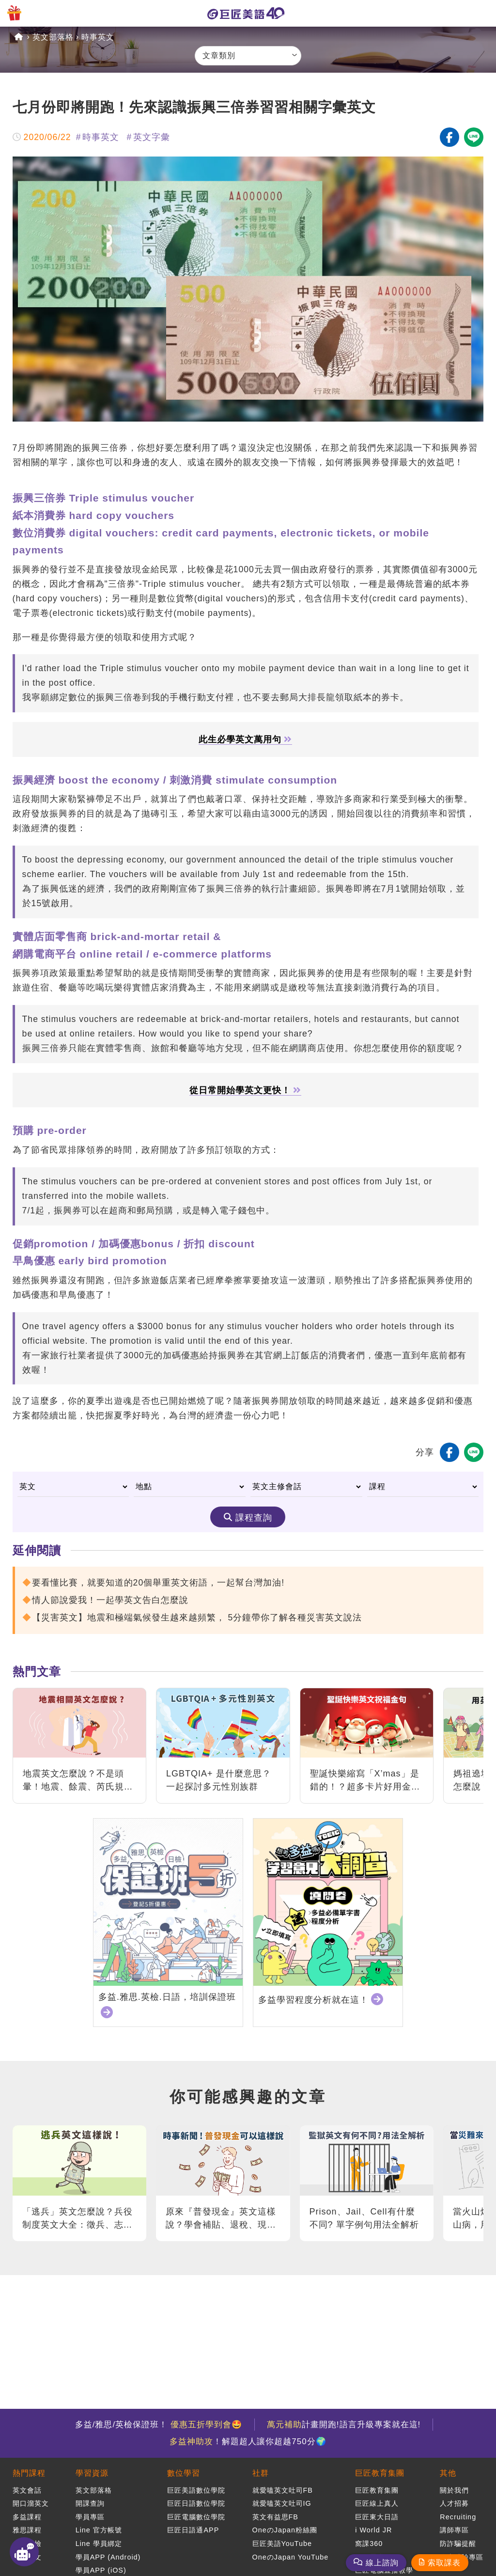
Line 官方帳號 (99, 2530)
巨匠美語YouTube (282, 2543)
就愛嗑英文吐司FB (282, 2490)
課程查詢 (253, 1518)
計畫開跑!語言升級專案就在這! (343, 2424)
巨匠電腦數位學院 (196, 2517)
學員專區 (90, 2517)
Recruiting (458, 2517)
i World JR (373, 2530)
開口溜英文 (31, 2503)
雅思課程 (27, 2530)
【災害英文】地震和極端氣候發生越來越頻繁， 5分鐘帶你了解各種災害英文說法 (197, 1617)
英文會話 (27, 2490)
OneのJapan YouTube (290, 2557)
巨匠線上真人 (377, 2503)
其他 (448, 2473)
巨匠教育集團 (379, 2473)
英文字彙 (151, 137)
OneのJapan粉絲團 (284, 2530)
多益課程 (27, 2517)
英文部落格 (53, 37)
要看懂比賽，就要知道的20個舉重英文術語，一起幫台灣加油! (158, 1582)
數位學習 (183, 2473)
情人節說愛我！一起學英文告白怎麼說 (110, 1600)
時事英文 (97, 37)
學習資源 (92, 2473)
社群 (260, 2473)
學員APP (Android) (108, 2557)
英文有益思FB (275, 2517)
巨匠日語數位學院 (196, 2503)
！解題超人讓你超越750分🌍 (248, 2441)
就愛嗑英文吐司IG (281, 2503)
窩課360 (369, 2543)
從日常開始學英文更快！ (245, 1090)
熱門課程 (29, 2473)
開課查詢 (90, 2503)
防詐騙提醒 (458, 2543)
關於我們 (454, 2490)
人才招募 (454, 2503)
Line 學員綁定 (99, 2543)
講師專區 (454, 2530)
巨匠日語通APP (193, 2530)
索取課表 (444, 2563)
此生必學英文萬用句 (245, 740)
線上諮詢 (382, 2563)
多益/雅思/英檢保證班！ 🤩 (158, 2424)
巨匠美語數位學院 (196, 2490)
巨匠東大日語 (377, 2517)
